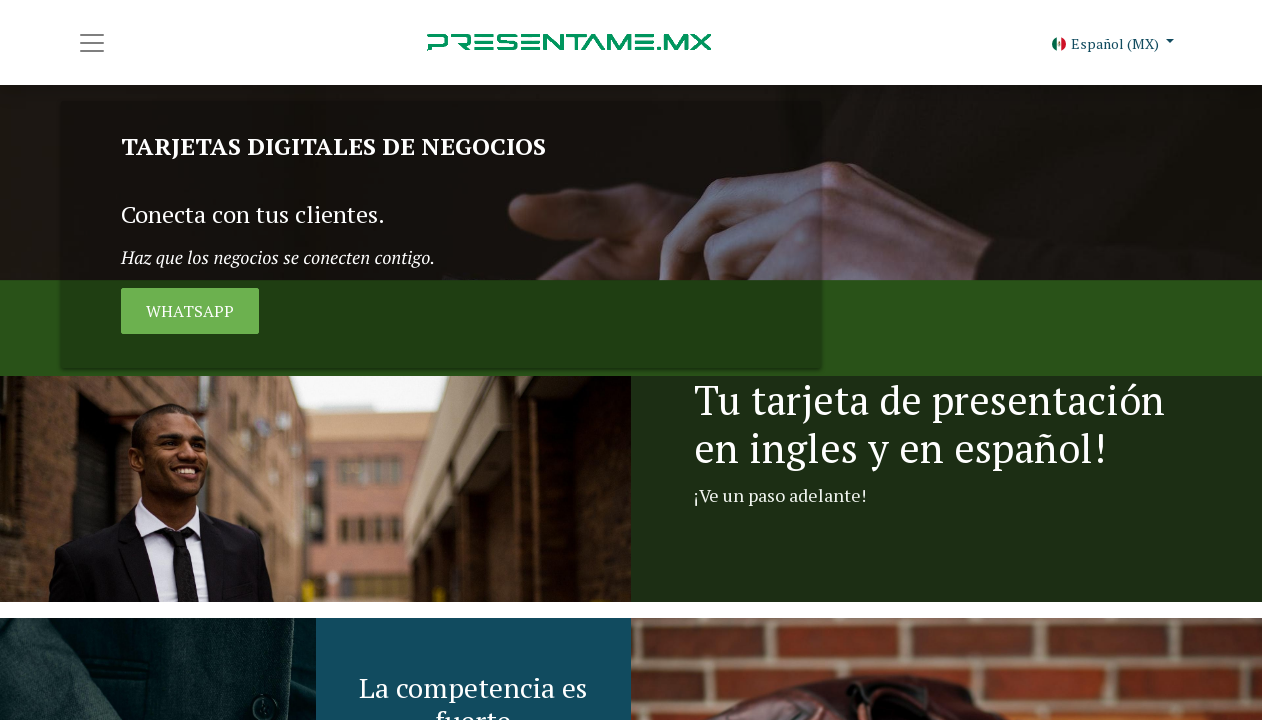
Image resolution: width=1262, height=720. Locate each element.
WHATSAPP (190, 311)
